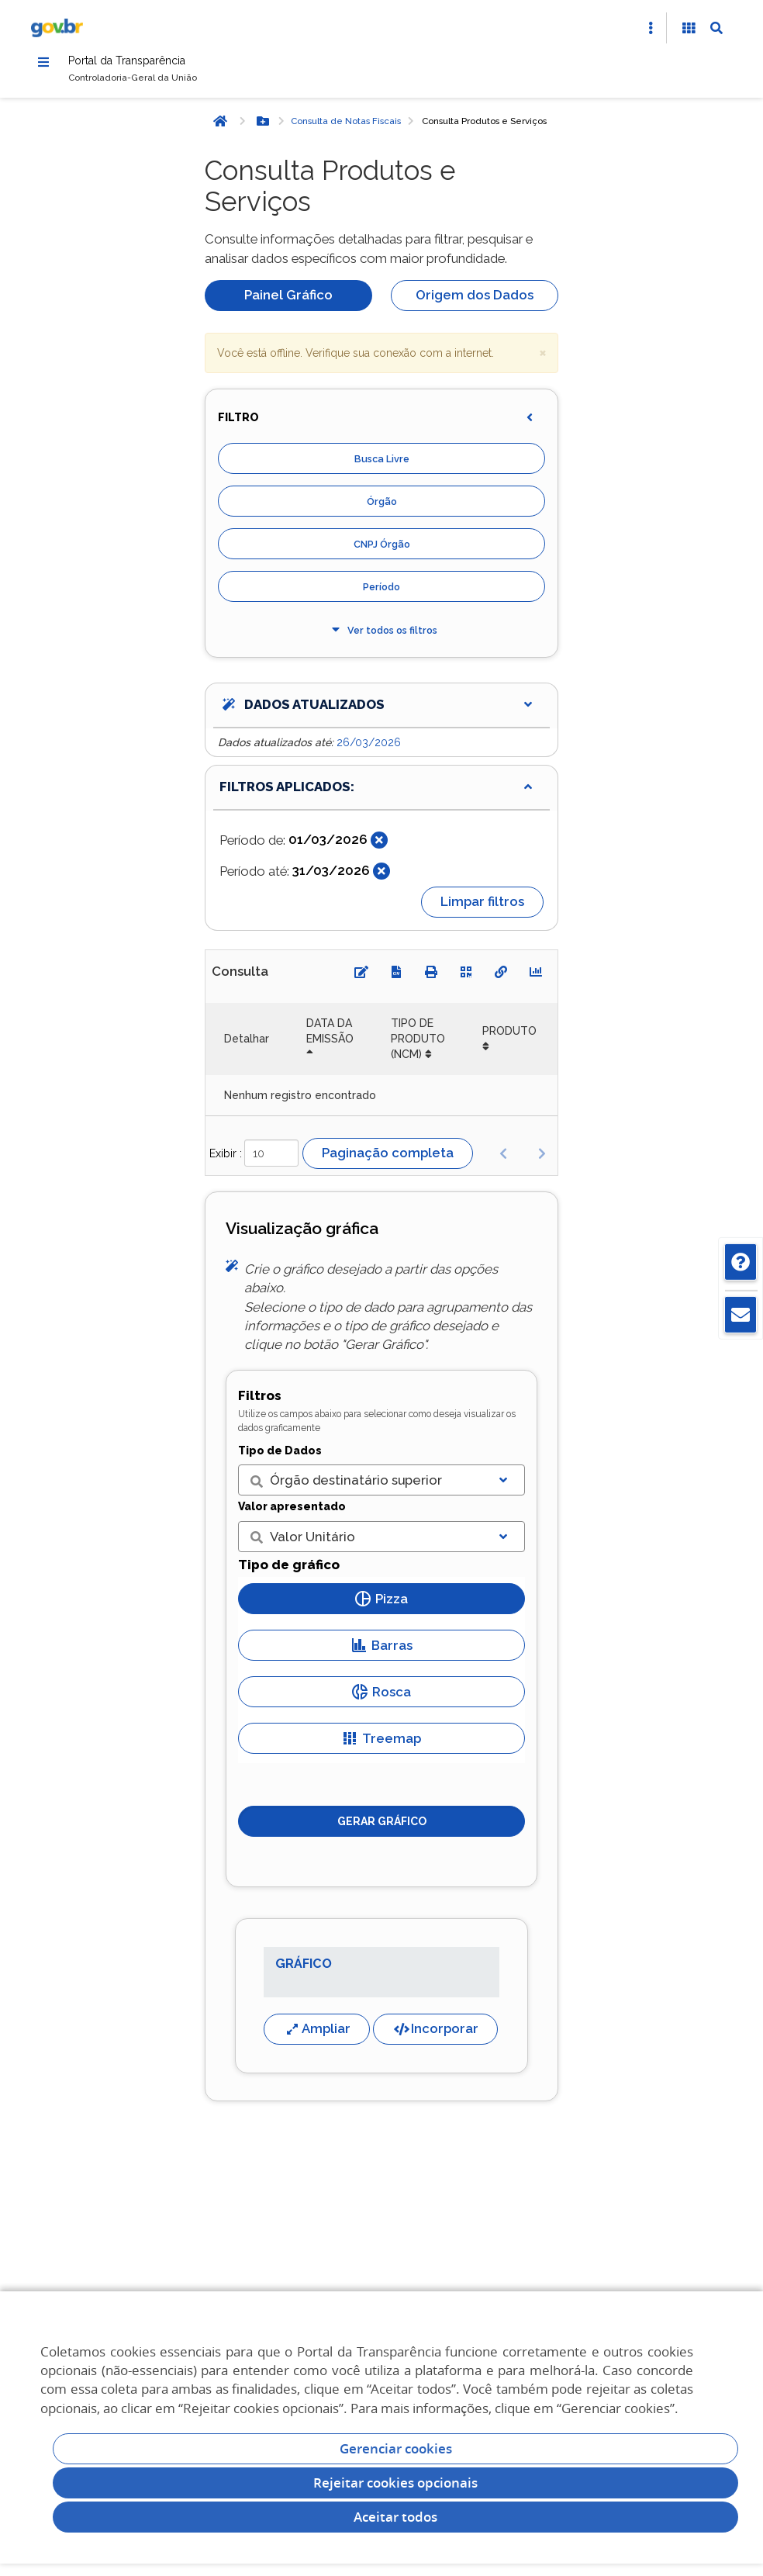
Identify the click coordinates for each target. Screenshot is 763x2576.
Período (381, 594)
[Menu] (43, 64)
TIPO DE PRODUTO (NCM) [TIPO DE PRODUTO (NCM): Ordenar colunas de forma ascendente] (418, 1046)
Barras (382, 1652)
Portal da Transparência (152, 63)
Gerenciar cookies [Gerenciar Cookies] (396, 2448)
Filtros (259, 1402)
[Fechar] (379, 847)
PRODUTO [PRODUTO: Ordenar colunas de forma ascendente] (509, 1038)
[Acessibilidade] (688, 28)
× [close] (543, 359)
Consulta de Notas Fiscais (346, 128)
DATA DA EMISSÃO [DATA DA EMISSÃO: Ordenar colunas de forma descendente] (330, 1038)
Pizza (381, 1605)
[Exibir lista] (503, 1487)
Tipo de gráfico (289, 1570)
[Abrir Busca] (716, 27)
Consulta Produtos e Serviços (484, 128)
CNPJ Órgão (382, 551)
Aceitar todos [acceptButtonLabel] (395, 2517)
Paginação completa (388, 1159)
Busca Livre (381, 466)
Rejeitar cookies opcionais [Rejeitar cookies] (395, 2482)
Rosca (381, 1698)
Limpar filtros (482, 908)
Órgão (382, 508)
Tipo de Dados (280, 1457)
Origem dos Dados (474, 301)
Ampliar (316, 2035)
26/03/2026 (369, 749)
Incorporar (435, 2035)
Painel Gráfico (288, 301)
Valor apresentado (292, 1513)
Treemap (381, 1745)
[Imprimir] (431, 978)
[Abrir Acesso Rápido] (650, 28)
